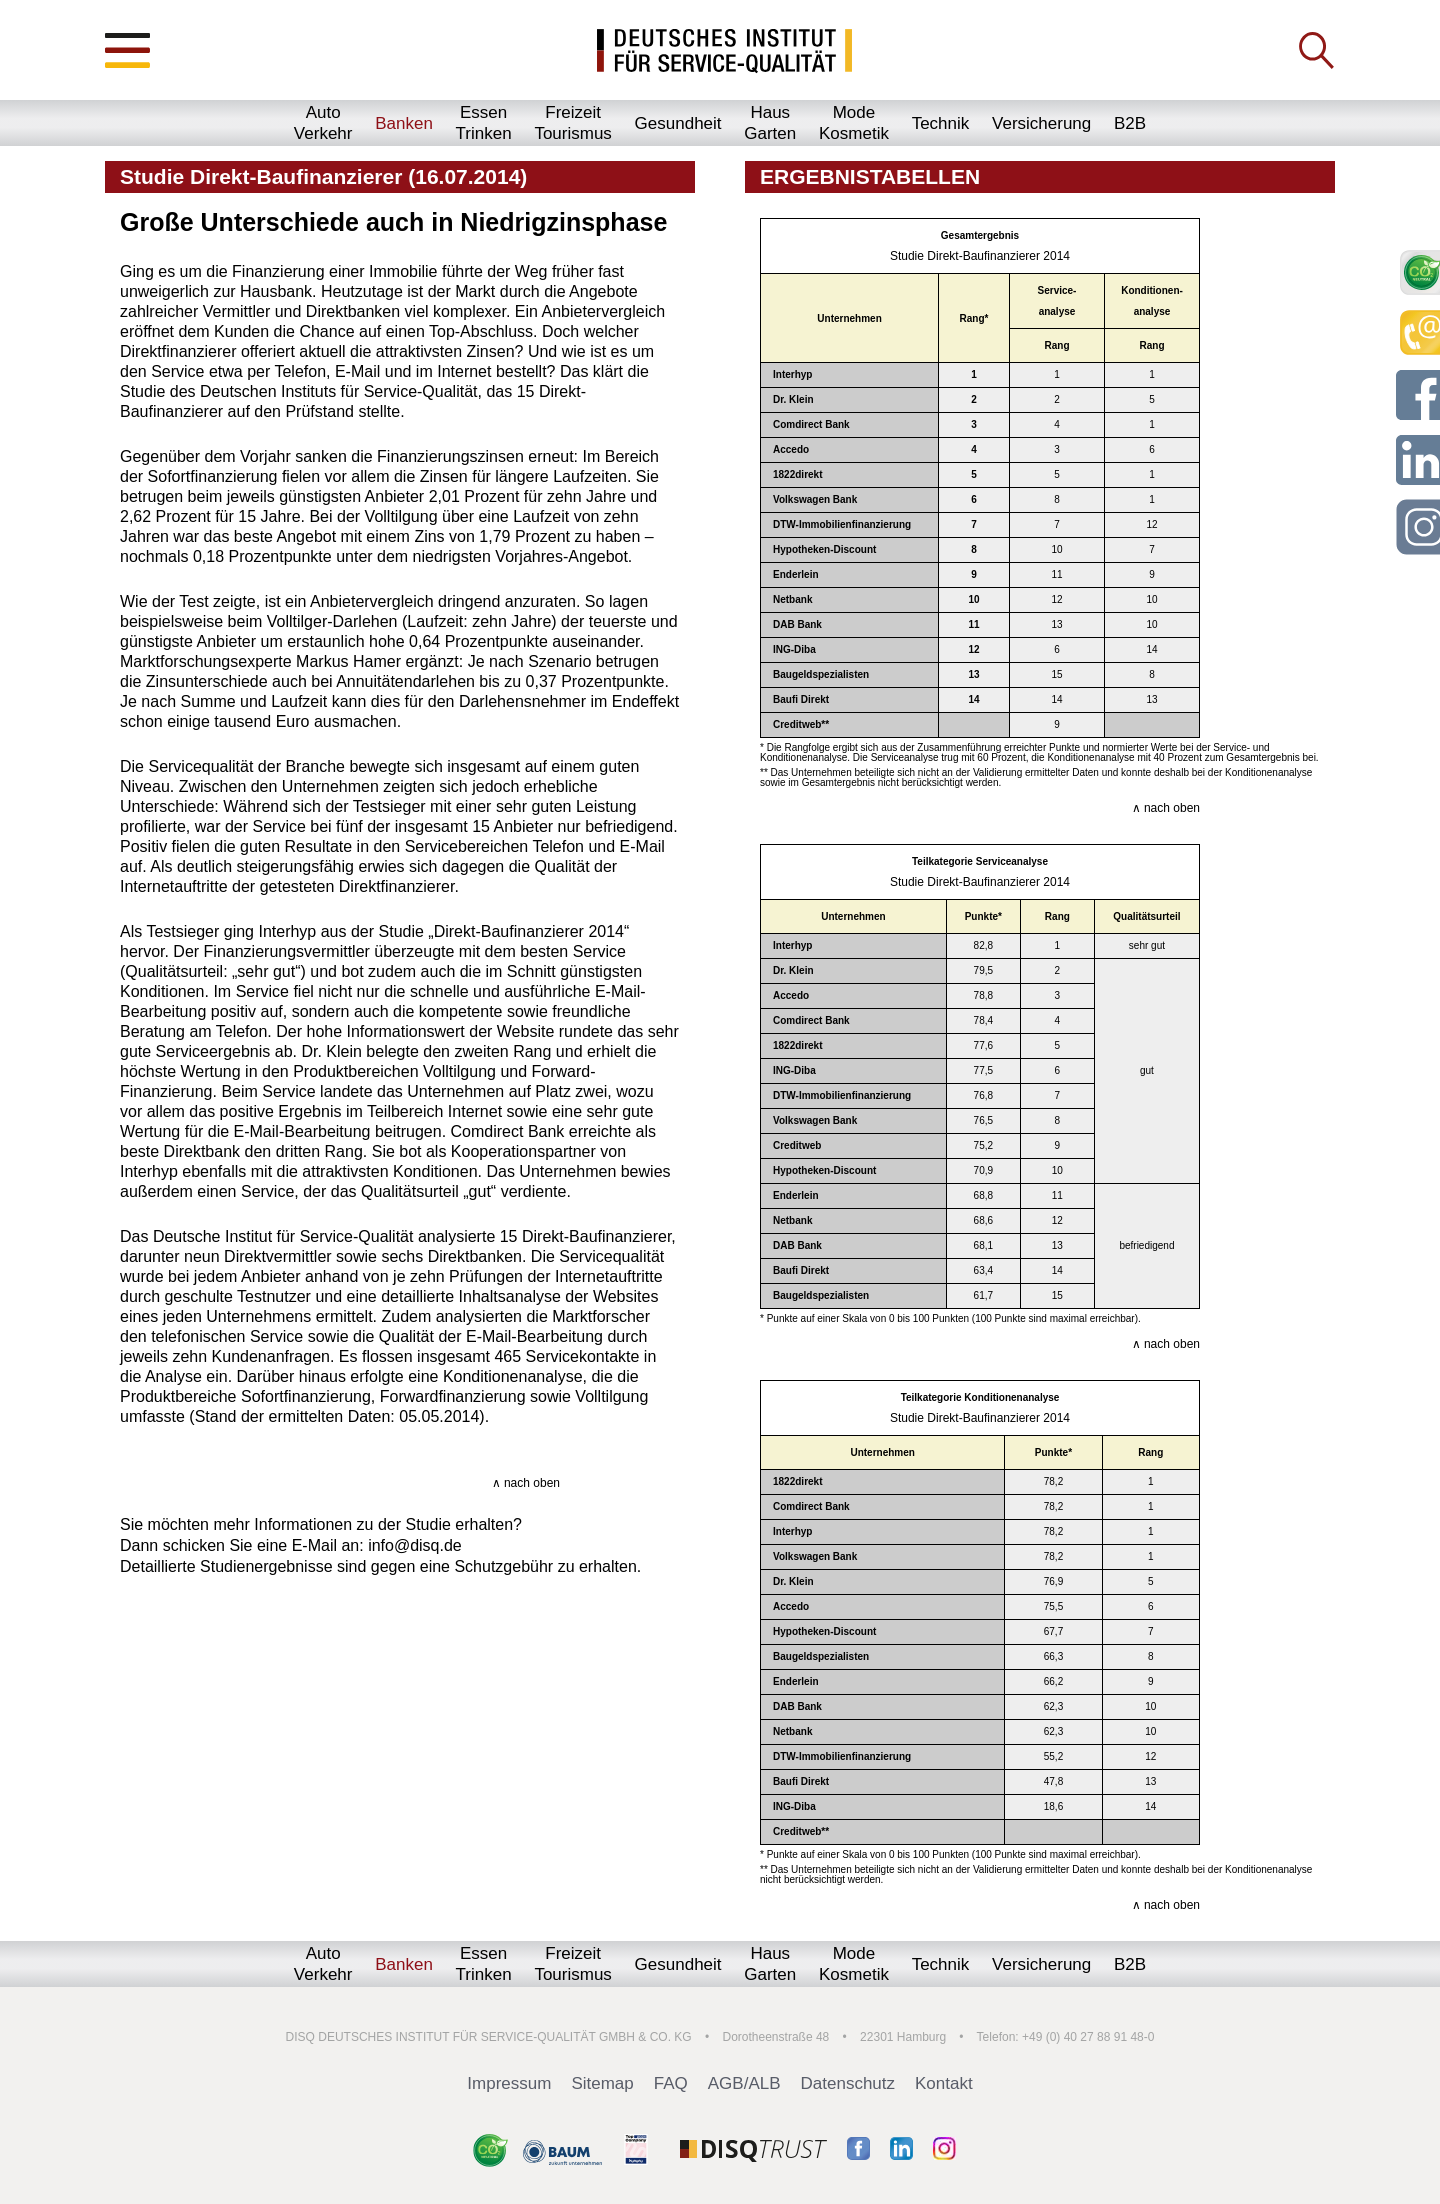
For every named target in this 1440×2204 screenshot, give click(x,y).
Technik (941, 123)
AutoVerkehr (323, 123)
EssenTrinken (484, 123)
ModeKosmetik (854, 123)
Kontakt (944, 2083)
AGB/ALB (744, 2083)
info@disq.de (415, 1545)
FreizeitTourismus (572, 123)
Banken (404, 123)
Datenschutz (848, 2083)
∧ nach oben (526, 1483)
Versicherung (1041, 123)
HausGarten (770, 123)
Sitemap (602, 2083)
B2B (1130, 123)
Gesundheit (678, 123)
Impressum (509, 2083)
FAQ (671, 2083)
